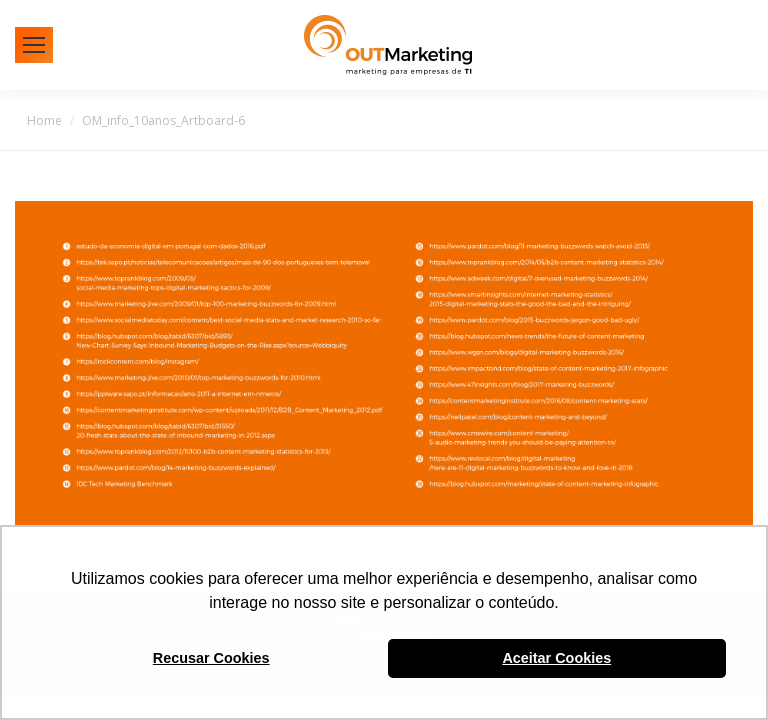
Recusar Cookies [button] (211, 658)
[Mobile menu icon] (34, 45)
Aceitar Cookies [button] (556, 658)
